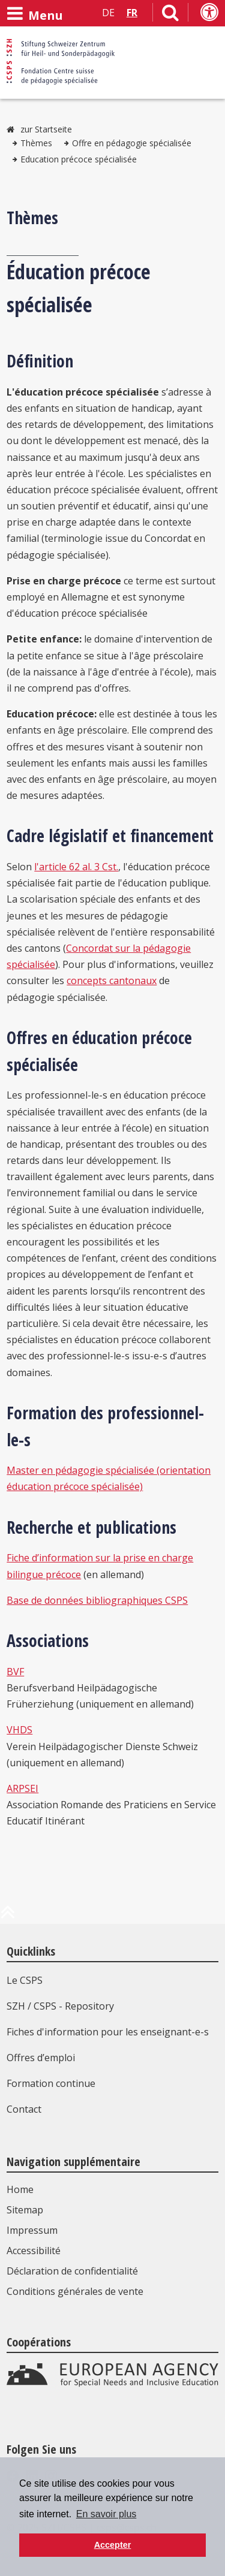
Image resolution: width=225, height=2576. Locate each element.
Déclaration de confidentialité (72, 2271)
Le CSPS (25, 1980)
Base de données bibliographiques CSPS (97, 1600)
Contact (24, 2109)
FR (132, 12)
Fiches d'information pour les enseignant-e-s (108, 2031)
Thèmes (36, 143)
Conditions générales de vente (75, 2291)
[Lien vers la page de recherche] (170, 15)
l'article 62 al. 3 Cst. (76, 866)
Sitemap (25, 2209)
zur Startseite (46, 129)
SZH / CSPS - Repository (60, 2006)
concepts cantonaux (112, 980)
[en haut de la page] (8, 1916)
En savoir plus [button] (106, 2514)
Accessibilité (34, 2250)
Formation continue (51, 2083)
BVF (15, 1671)
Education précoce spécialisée (78, 159)
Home (20, 2189)
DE (108, 12)
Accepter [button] (112, 2545)
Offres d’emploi (41, 2057)
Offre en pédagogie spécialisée (131, 143)
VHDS (19, 1729)
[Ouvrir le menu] (35, 13)
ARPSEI (22, 1788)
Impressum (32, 2230)
